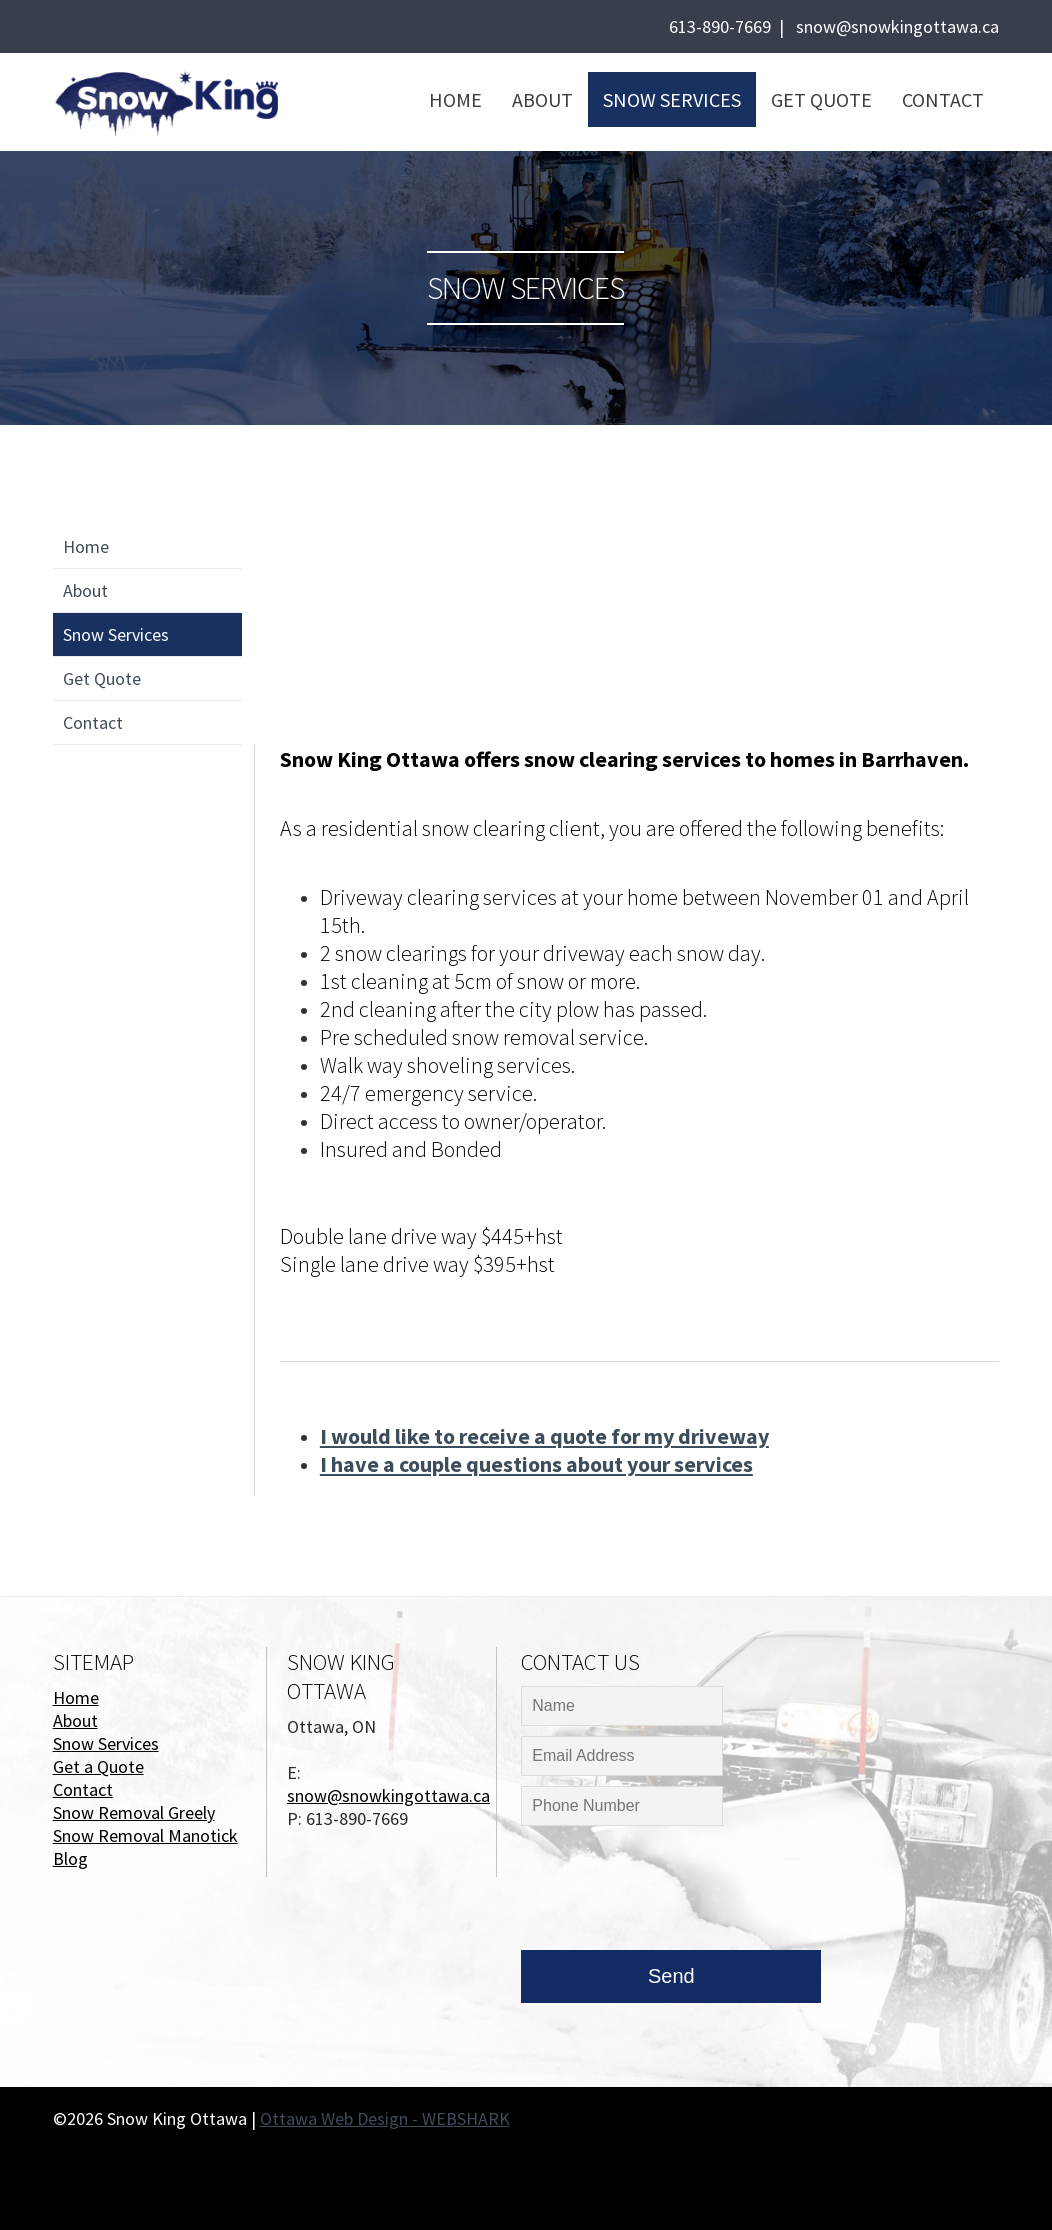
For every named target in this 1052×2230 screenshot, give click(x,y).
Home (455, 99)
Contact (943, 99)
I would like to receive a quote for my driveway (544, 1436)
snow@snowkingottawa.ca (897, 26)
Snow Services (672, 99)
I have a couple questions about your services (536, 1464)
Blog (70, 1858)
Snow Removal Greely (134, 1812)
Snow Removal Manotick (145, 1835)
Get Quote (821, 99)
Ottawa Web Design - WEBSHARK (385, 2118)
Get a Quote (98, 1766)
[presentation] (673, 1893)
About (542, 99)
